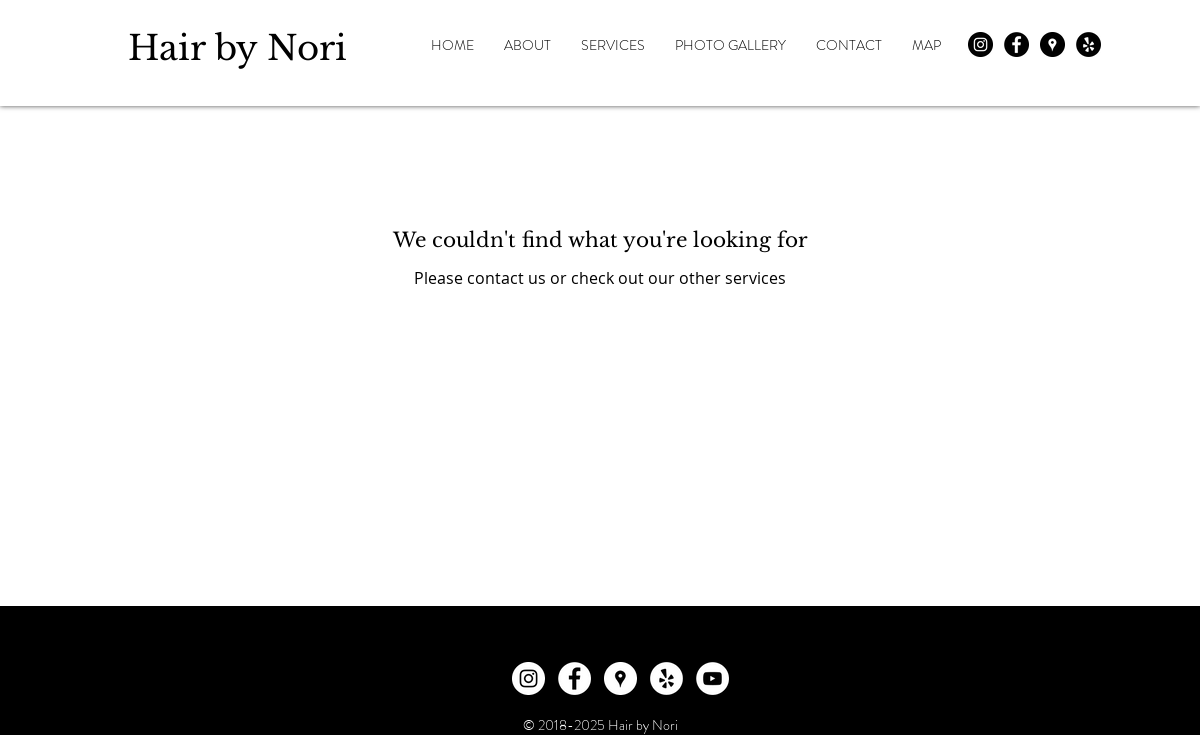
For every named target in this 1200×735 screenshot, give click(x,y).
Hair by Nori (237, 48)
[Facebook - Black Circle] (1016, 44)
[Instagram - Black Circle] (980, 44)
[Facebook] (574, 678)
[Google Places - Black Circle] (1052, 44)
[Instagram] (528, 678)
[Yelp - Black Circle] (1088, 44)
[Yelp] (666, 678)
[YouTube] (712, 678)
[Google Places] (620, 678)
